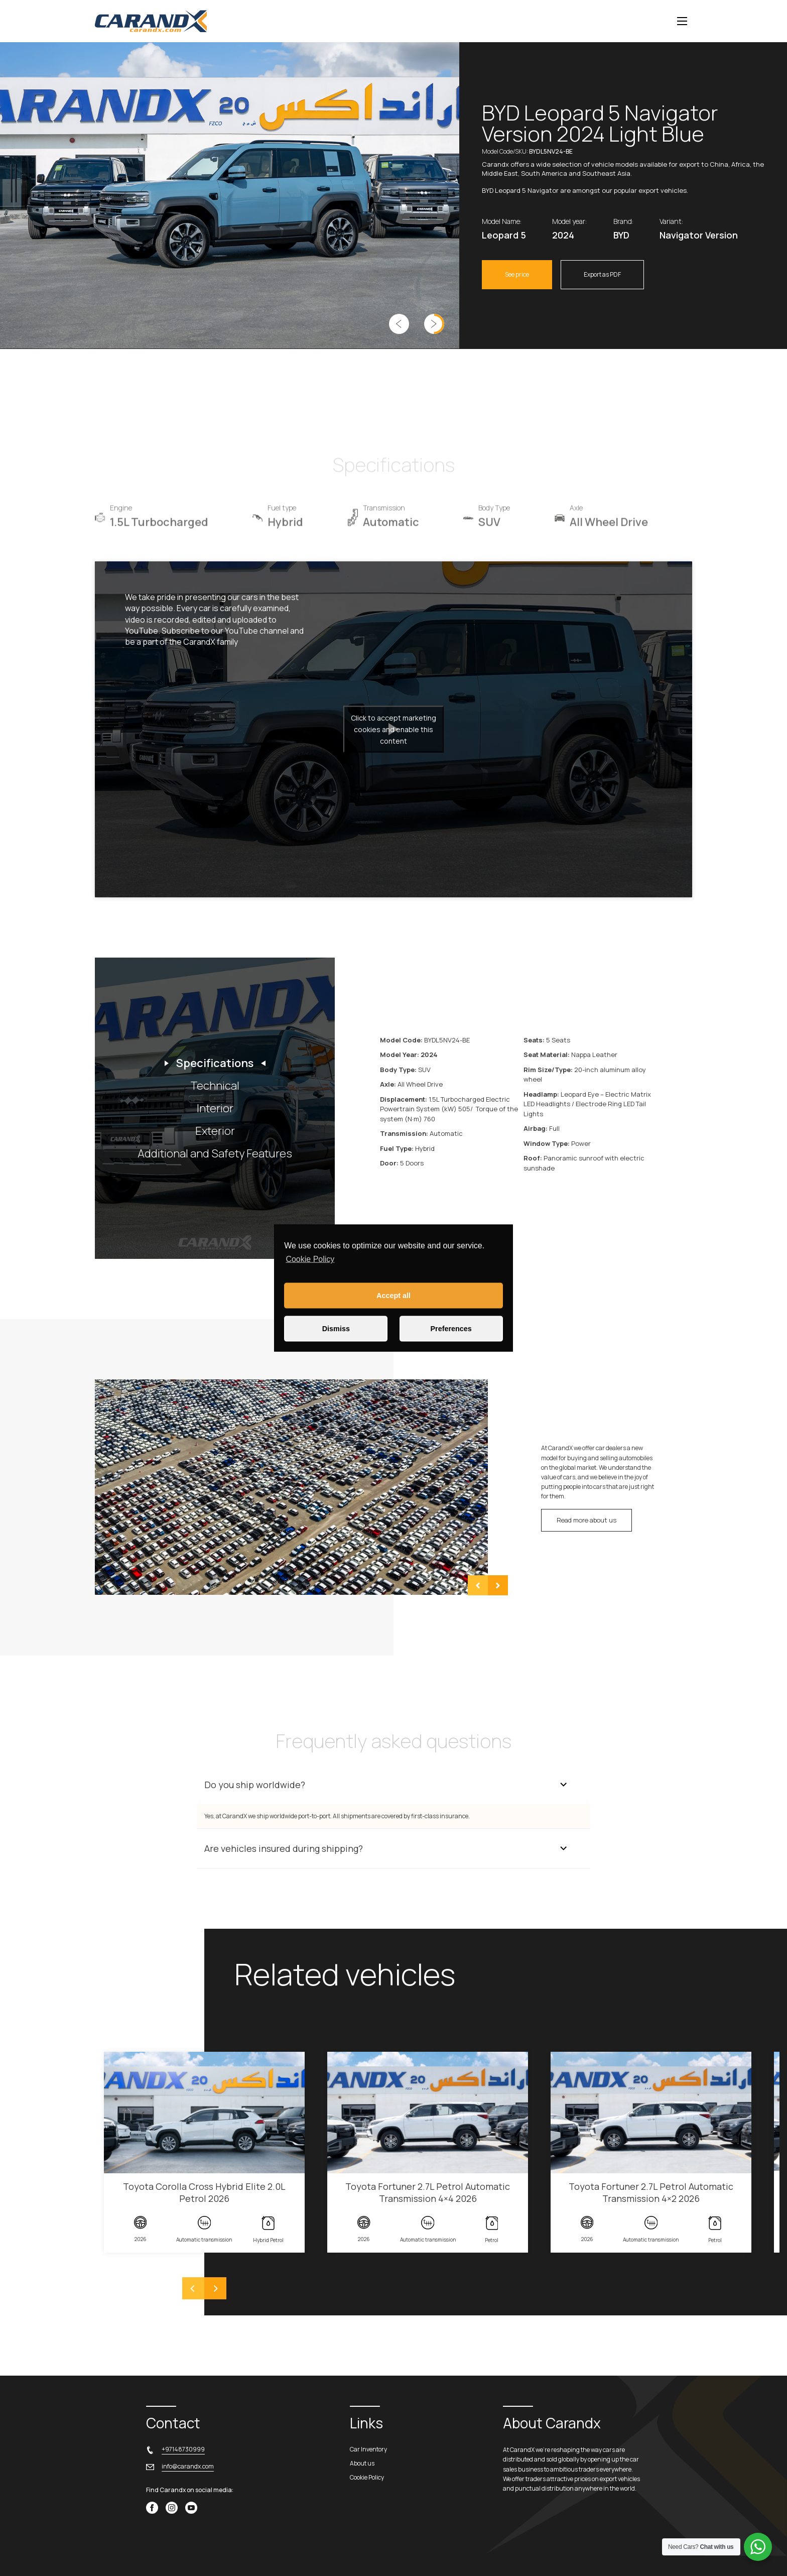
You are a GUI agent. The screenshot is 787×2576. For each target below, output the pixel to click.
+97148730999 (183, 2449)
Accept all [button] (393, 1296)
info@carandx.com (188, 2466)
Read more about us (586, 1520)
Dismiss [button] (336, 1329)
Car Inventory (368, 2449)
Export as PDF (602, 274)
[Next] (215, 2288)
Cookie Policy (310, 1259)
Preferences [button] (450, 1329)
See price (517, 274)
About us (362, 2463)
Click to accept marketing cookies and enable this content (393, 729)
